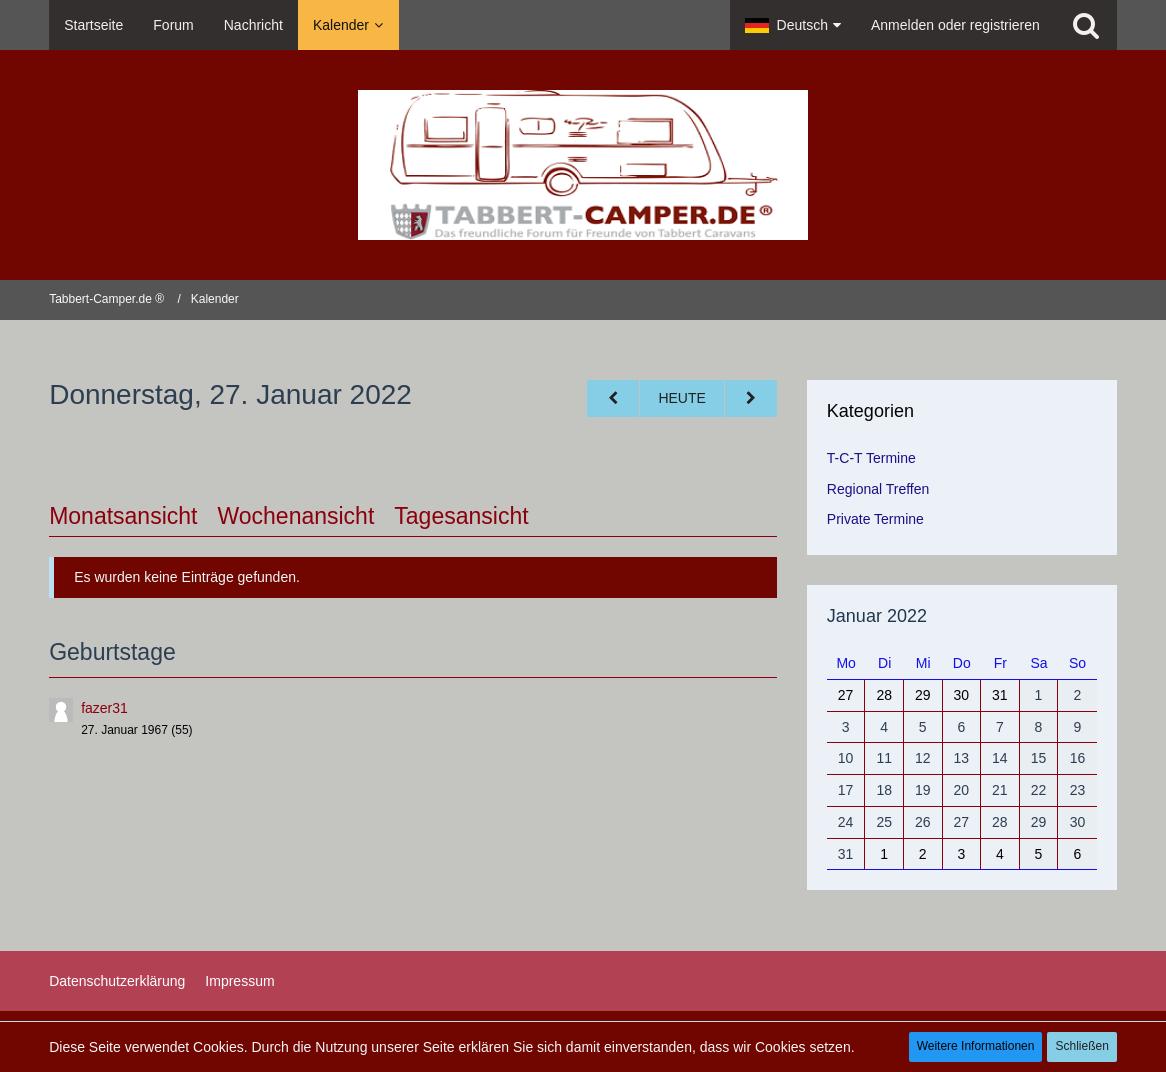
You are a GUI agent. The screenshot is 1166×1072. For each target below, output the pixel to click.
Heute (681, 398)
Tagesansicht (461, 516)
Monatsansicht (123, 516)
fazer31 (104, 708)
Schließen (1081, 1046)
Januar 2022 (877, 616)
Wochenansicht (295, 516)
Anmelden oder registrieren (955, 25)
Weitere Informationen (976, 1046)
